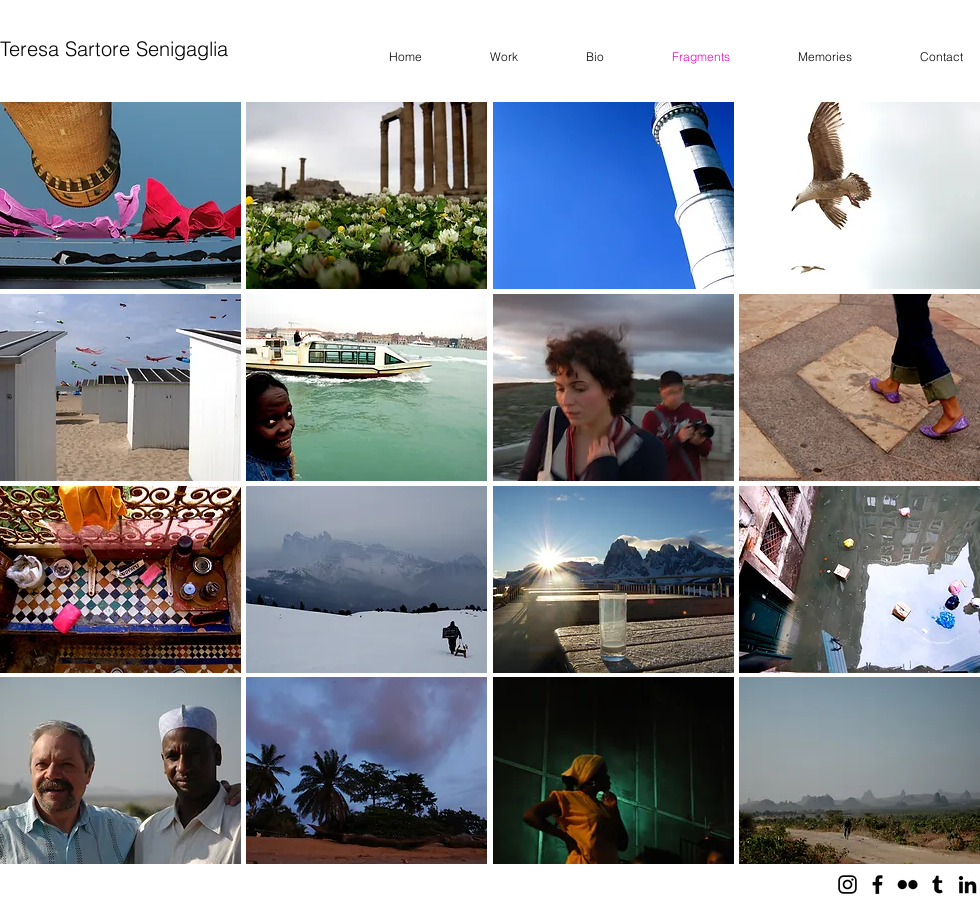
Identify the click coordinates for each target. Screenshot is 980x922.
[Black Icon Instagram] (847, 884)
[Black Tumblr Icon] (937, 884)
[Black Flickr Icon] (907, 884)
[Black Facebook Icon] (877, 884)
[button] (120, 195)
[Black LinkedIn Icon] (967, 884)
